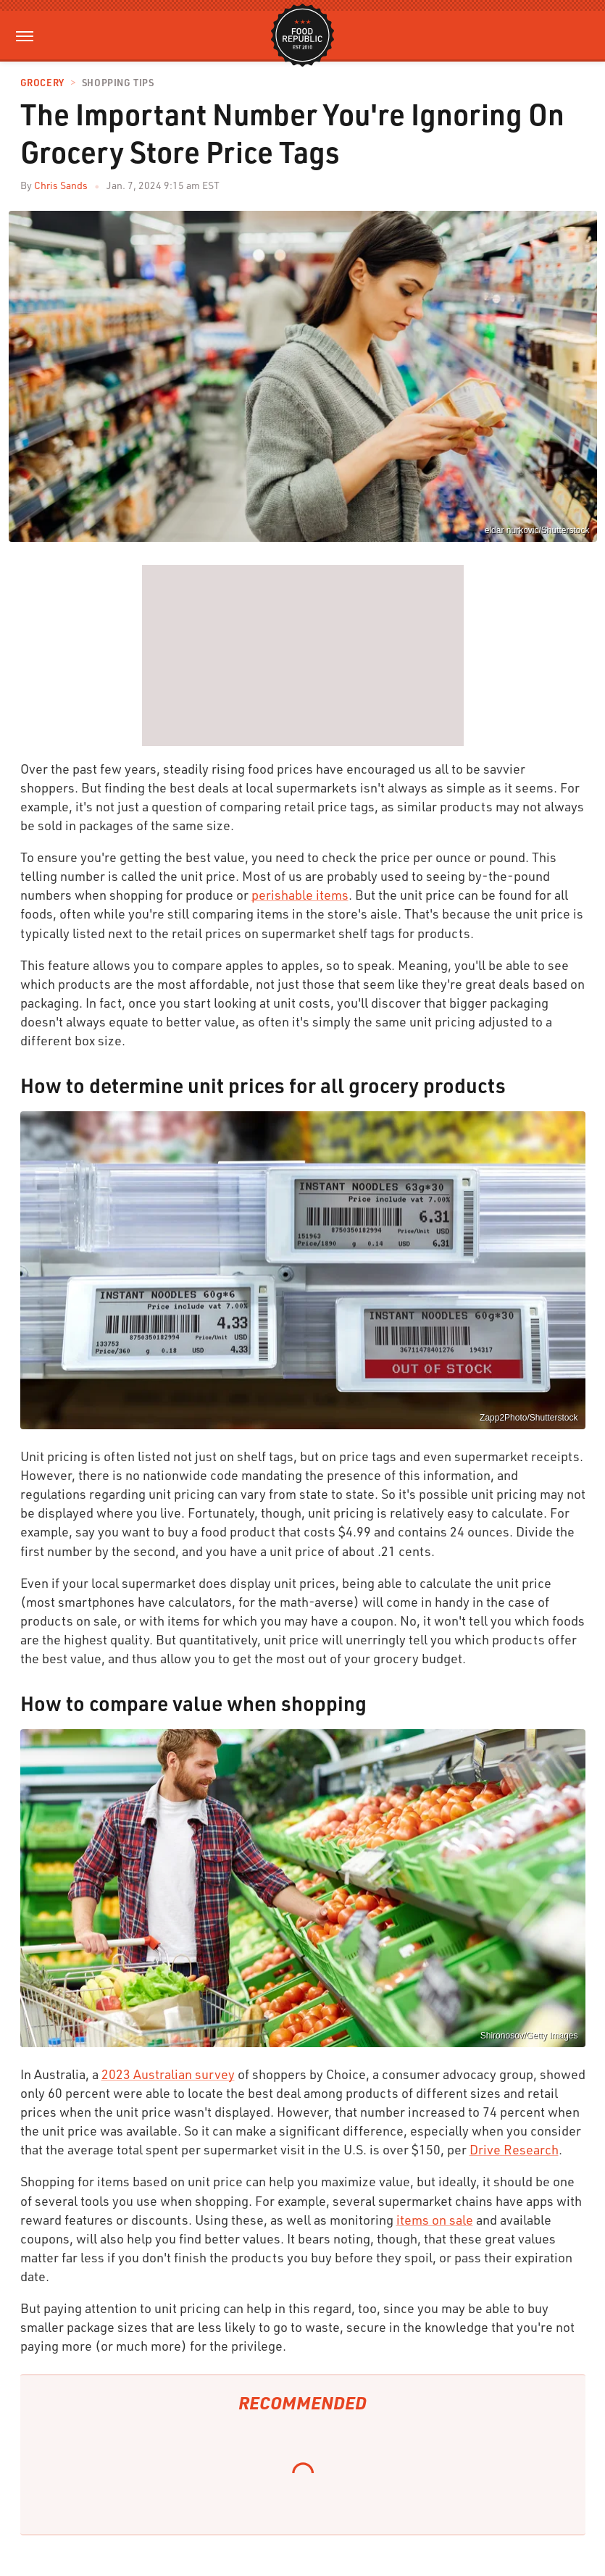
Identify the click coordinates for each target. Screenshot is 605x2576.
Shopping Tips (118, 83)
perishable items (300, 895)
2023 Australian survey (168, 2074)
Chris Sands (61, 185)
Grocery (42, 83)
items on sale (434, 2220)
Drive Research (514, 2149)
